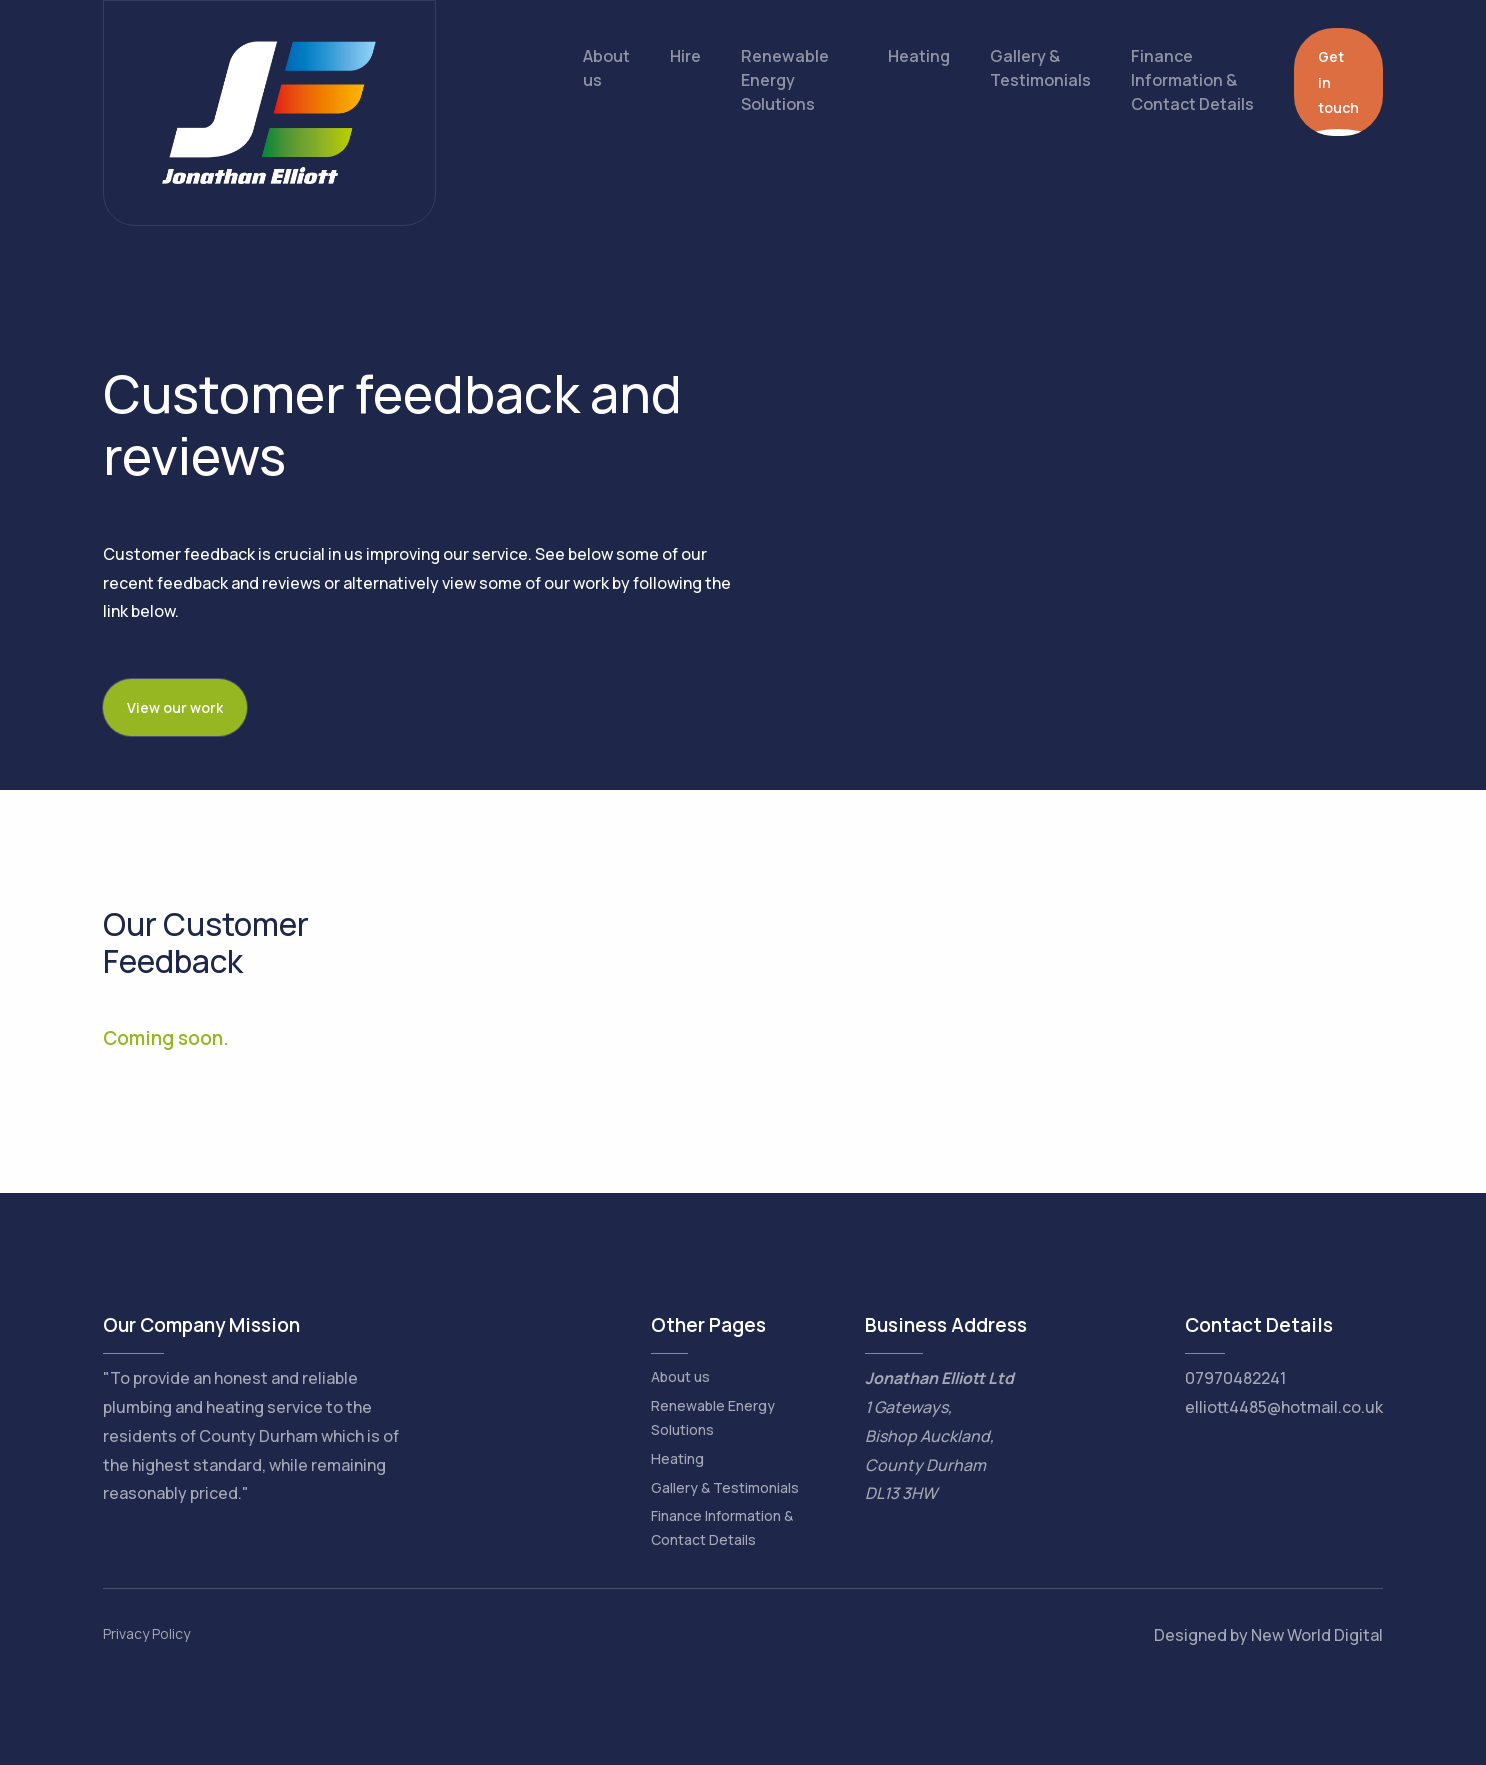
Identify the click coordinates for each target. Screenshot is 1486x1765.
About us (606, 68)
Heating (919, 56)
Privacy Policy (146, 1633)
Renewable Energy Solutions (785, 80)
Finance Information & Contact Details (1192, 80)
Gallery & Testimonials (1040, 68)
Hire (685, 56)
